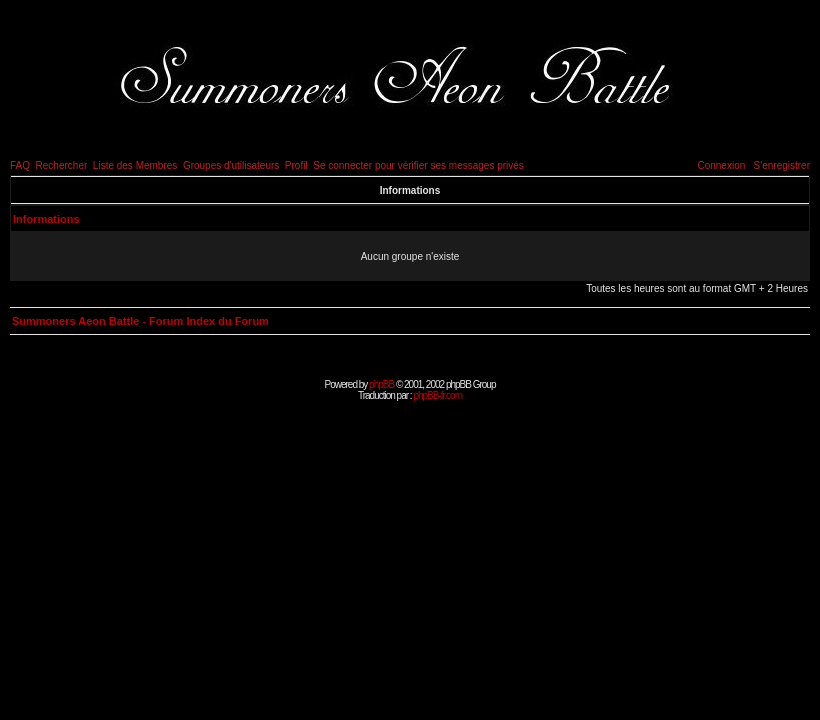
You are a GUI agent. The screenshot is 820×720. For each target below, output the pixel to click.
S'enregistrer (782, 165)
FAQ (20, 165)
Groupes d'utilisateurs (231, 165)
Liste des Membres (135, 165)
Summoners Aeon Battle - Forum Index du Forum (140, 321)
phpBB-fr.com (437, 395)
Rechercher (62, 165)
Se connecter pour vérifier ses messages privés (418, 165)
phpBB (381, 384)
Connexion (721, 165)
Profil (296, 165)
